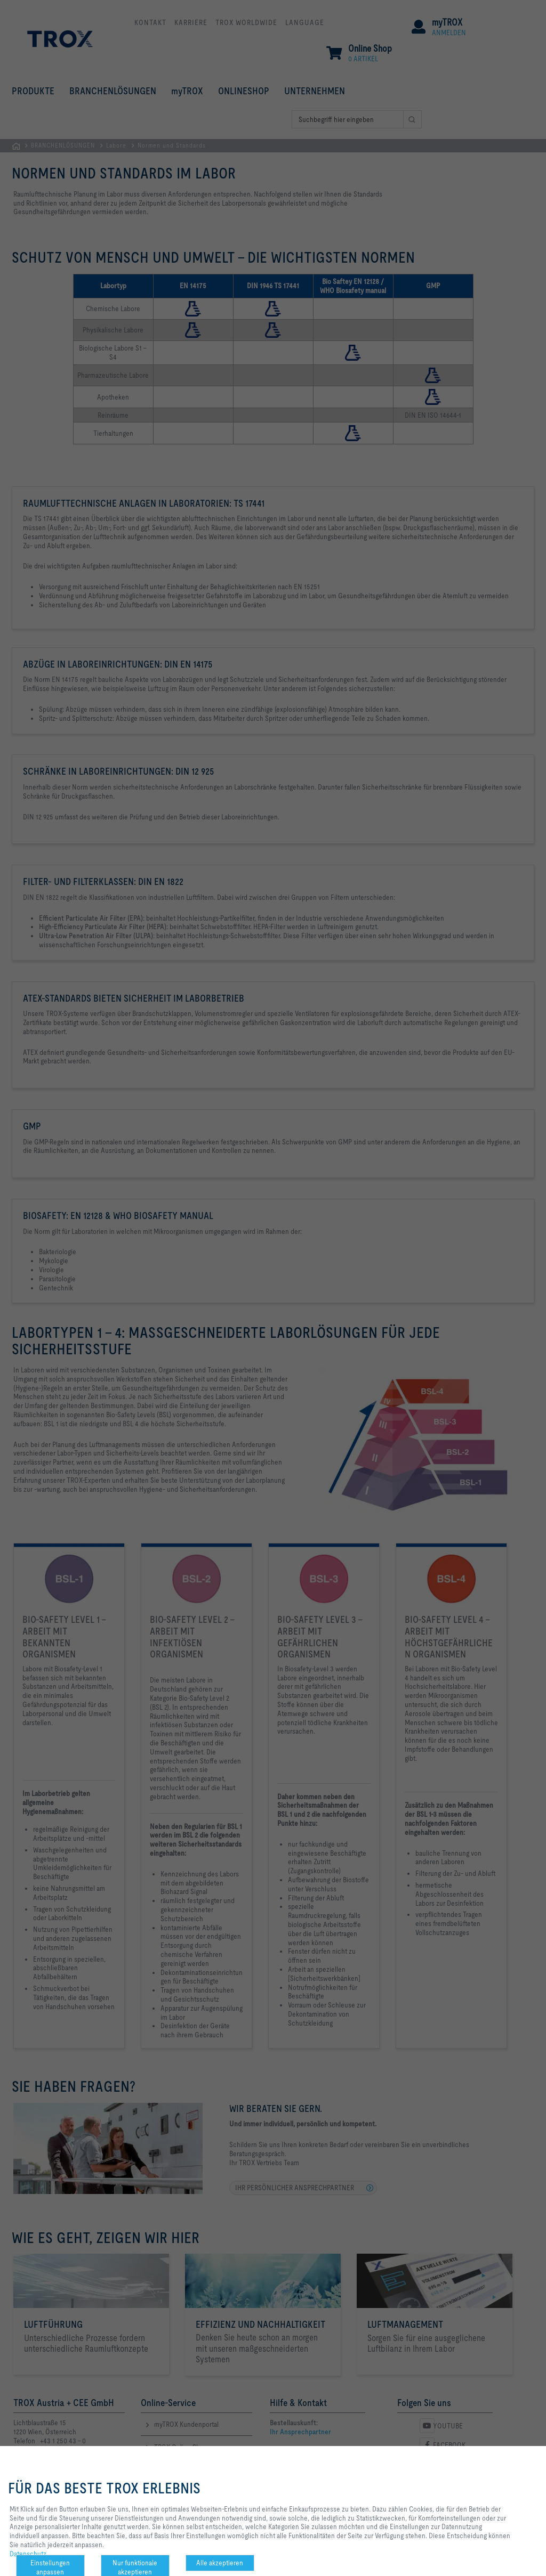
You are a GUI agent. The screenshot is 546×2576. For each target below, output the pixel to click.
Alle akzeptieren (219, 2562)
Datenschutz (28, 2553)
